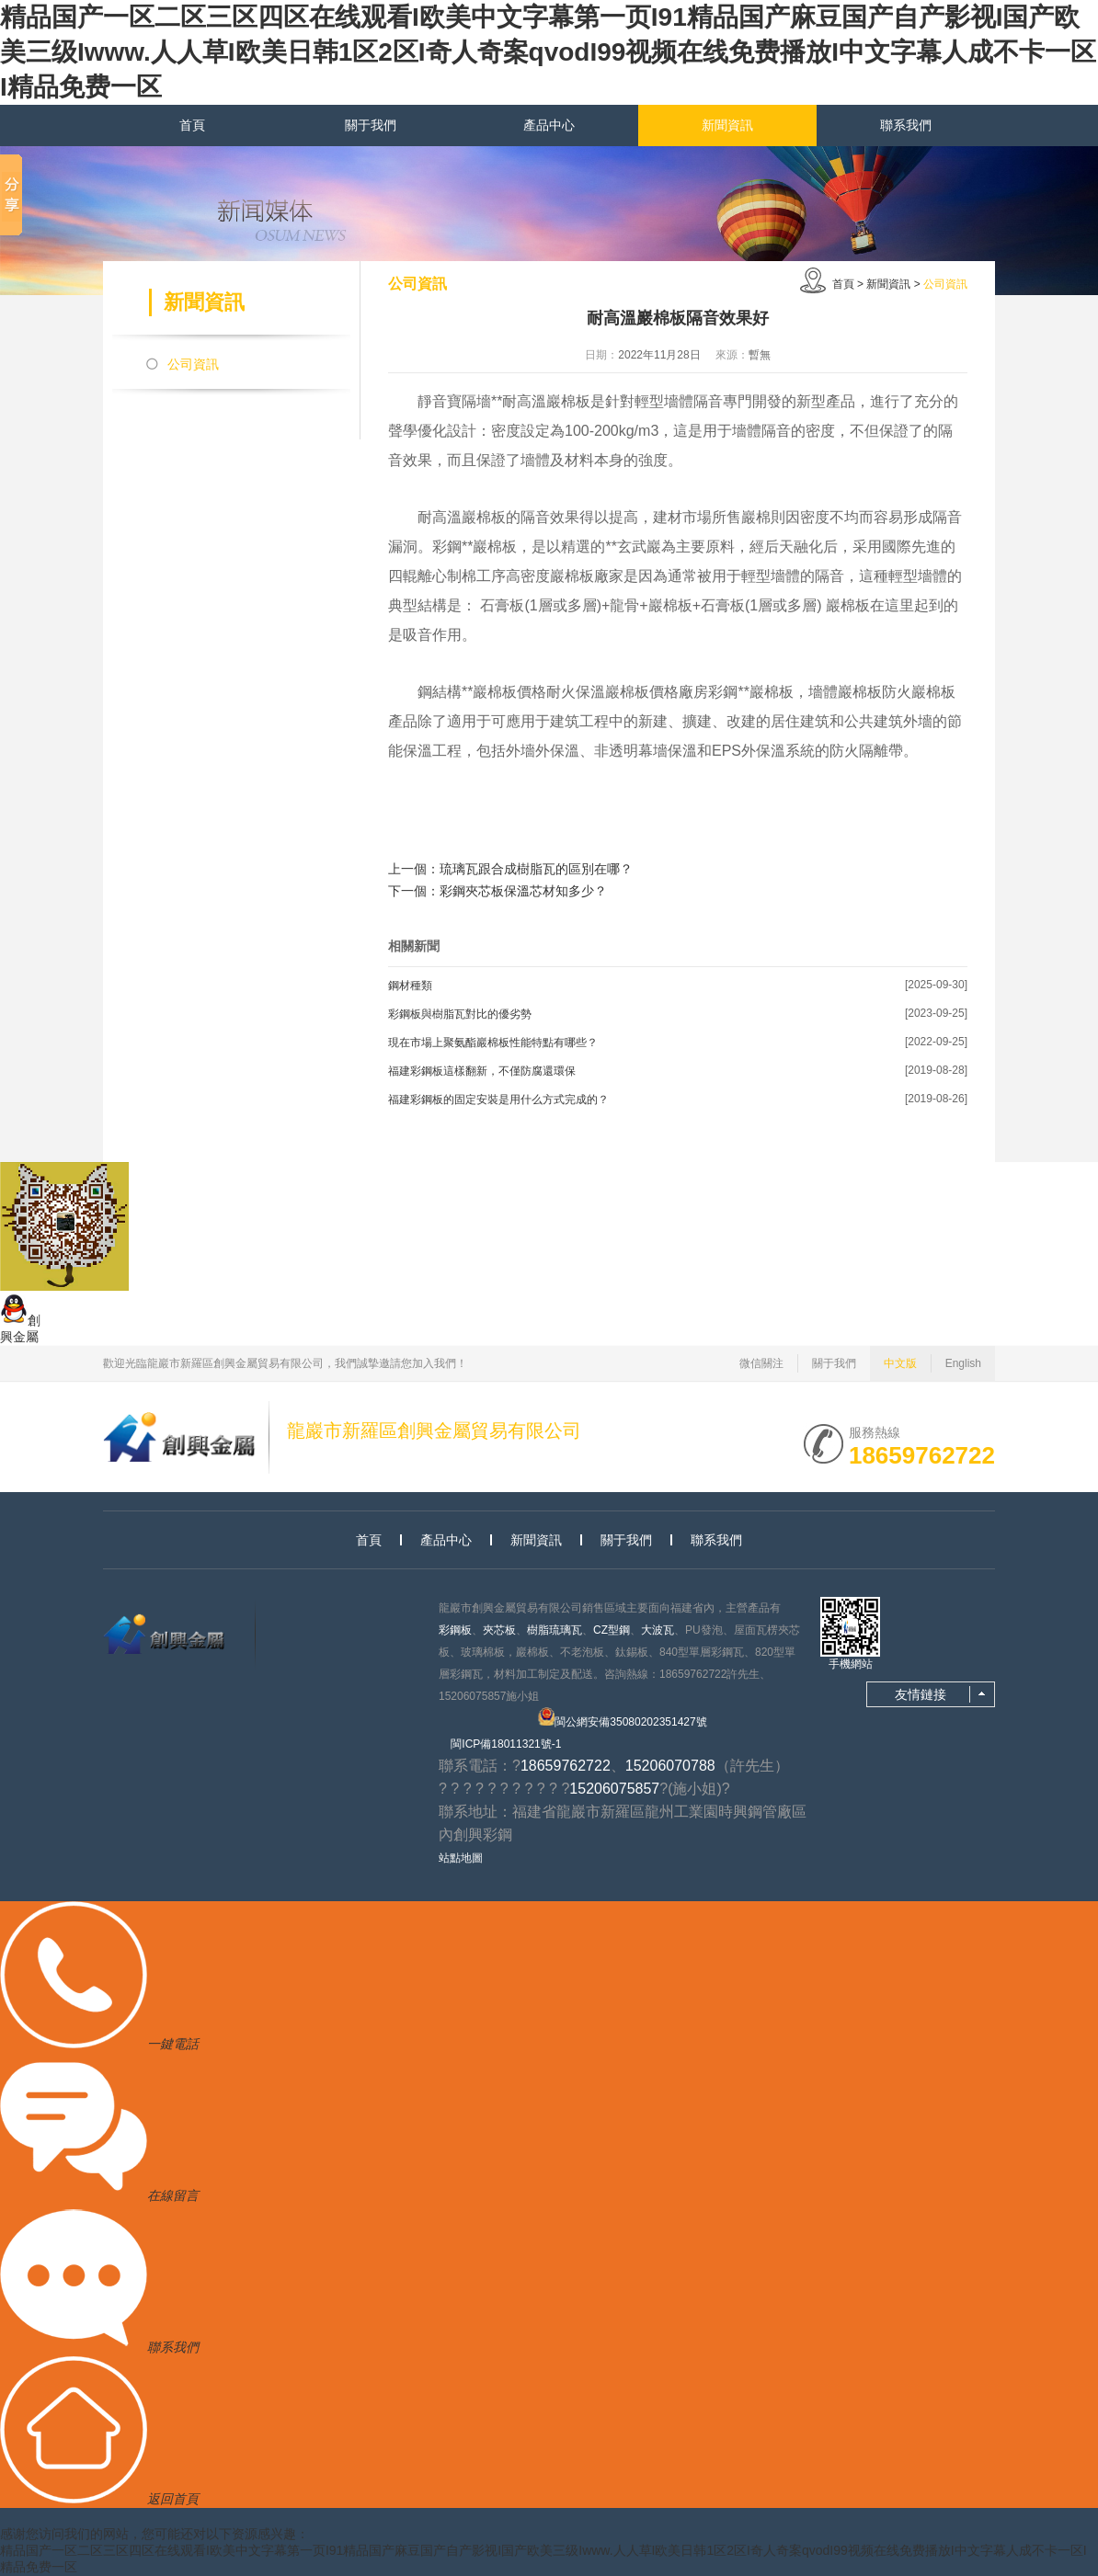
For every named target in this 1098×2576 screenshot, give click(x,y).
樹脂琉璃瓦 (554, 1630)
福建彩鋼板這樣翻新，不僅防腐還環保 (482, 1071)
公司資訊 (193, 364)
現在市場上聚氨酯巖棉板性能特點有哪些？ (493, 1042)
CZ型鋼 (611, 1630)
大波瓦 (657, 1630)
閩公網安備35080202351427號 (622, 1717)
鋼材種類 (410, 985)
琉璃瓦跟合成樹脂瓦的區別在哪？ (536, 868)
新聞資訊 (727, 125)
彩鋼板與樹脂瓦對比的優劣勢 (460, 1014)
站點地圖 (461, 1858)
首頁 (192, 125)
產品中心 (549, 125)
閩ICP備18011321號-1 (506, 1744)
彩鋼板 (455, 1630)
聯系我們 (906, 125)
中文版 (900, 1363)
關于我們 (370, 125)
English (963, 1363)
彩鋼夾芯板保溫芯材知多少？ (523, 890)
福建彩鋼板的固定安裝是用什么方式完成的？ (498, 1099)
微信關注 (761, 1363)
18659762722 (922, 1453)
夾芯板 (499, 1630)
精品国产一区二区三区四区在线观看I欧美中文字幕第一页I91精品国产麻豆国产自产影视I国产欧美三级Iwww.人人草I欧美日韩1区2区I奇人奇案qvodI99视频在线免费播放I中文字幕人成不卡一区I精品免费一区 (548, 52)
